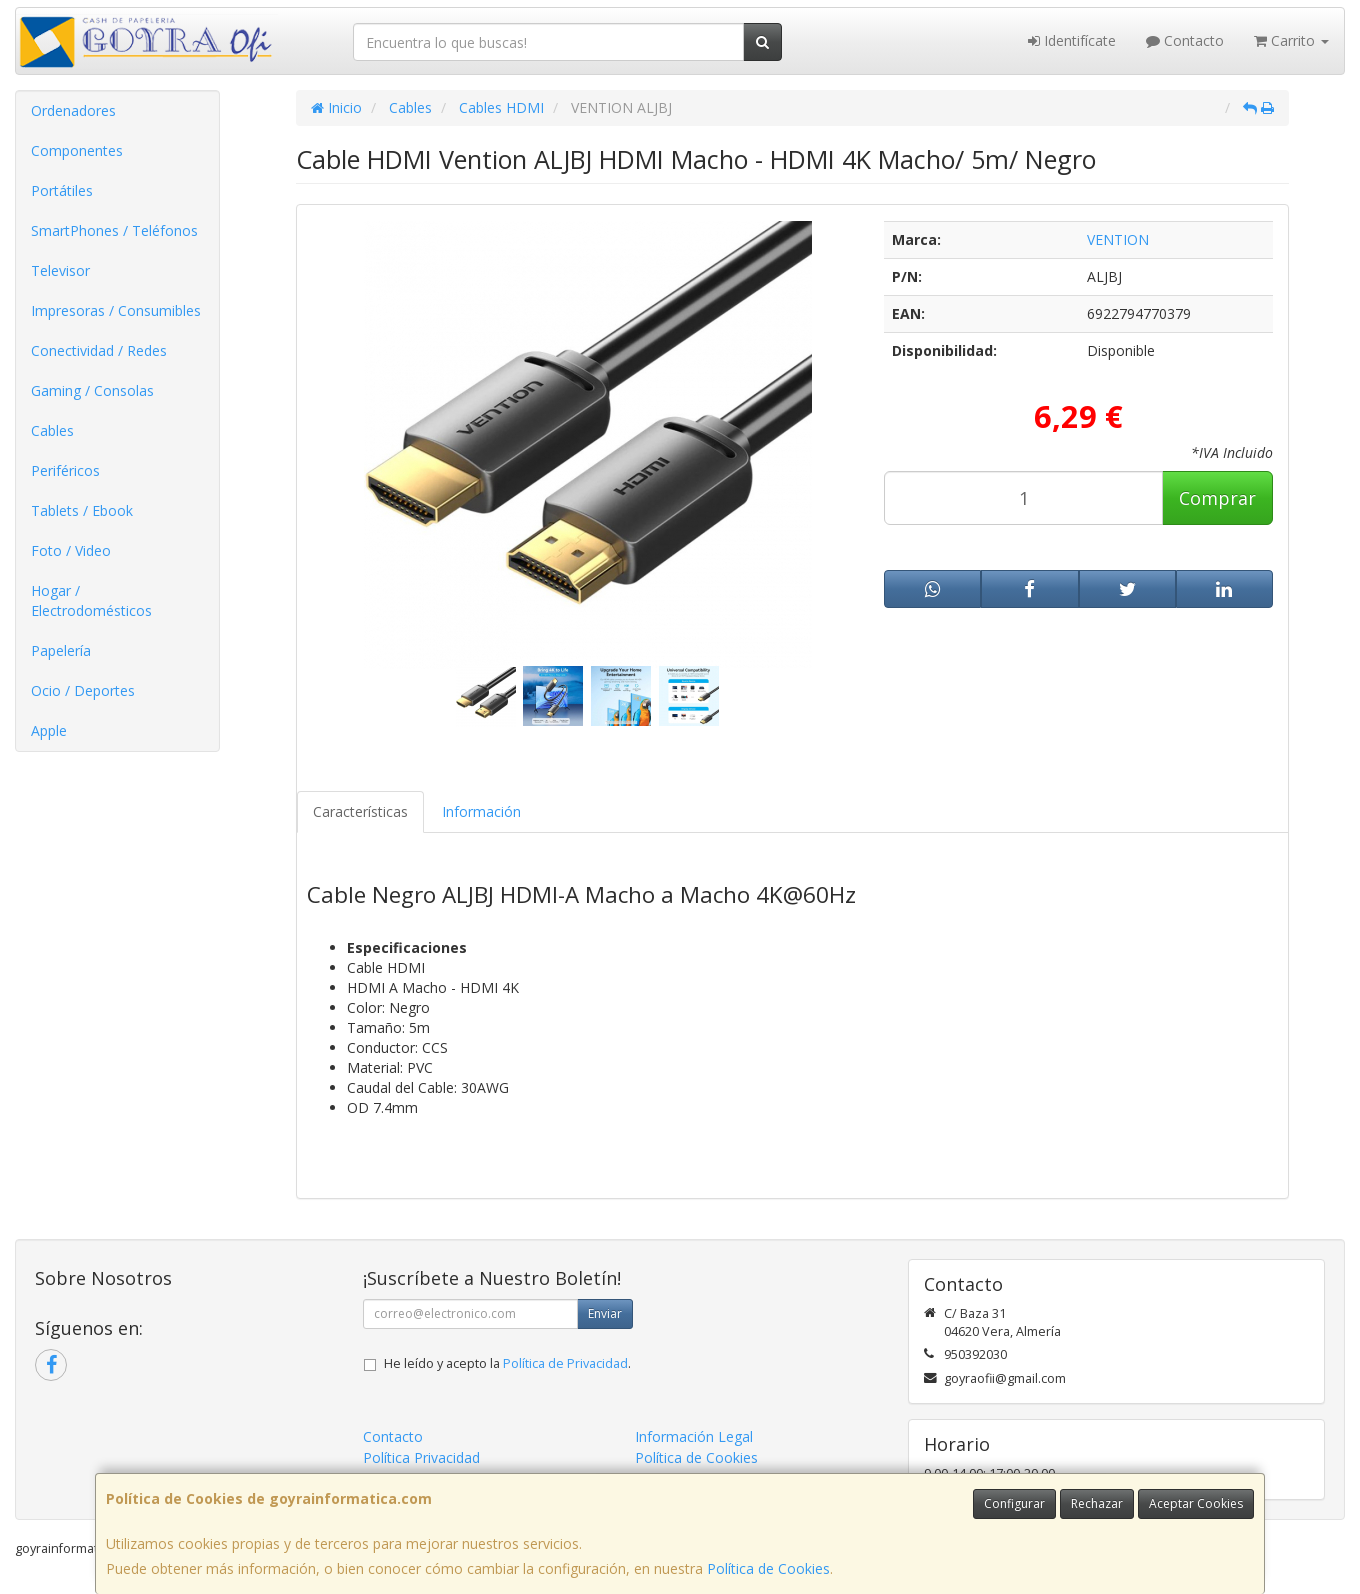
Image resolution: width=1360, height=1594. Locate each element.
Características (360, 811)
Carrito (1291, 40)
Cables (52, 430)
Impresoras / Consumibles (116, 310)
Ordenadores (73, 110)
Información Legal (694, 1436)
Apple (49, 730)
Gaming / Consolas (92, 390)
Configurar (1014, 1503)
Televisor (60, 270)
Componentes (77, 150)
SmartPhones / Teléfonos (114, 230)
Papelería (61, 650)
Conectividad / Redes (99, 350)
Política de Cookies (768, 1568)
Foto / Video (71, 550)
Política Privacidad (421, 1457)
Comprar (1217, 498)
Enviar (605, 1313)
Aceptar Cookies (1196, 1503)
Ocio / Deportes (83, 690)
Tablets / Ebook (82, 510)
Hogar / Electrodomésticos (91, 600)
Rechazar (1097, 1503)
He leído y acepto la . (507, 1363)
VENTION (1118, 239)
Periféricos (65, 470)
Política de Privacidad (565, 1363)
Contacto (1185, 40)
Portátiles (62, 190)
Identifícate (1072, 40)
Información (481, 811)
